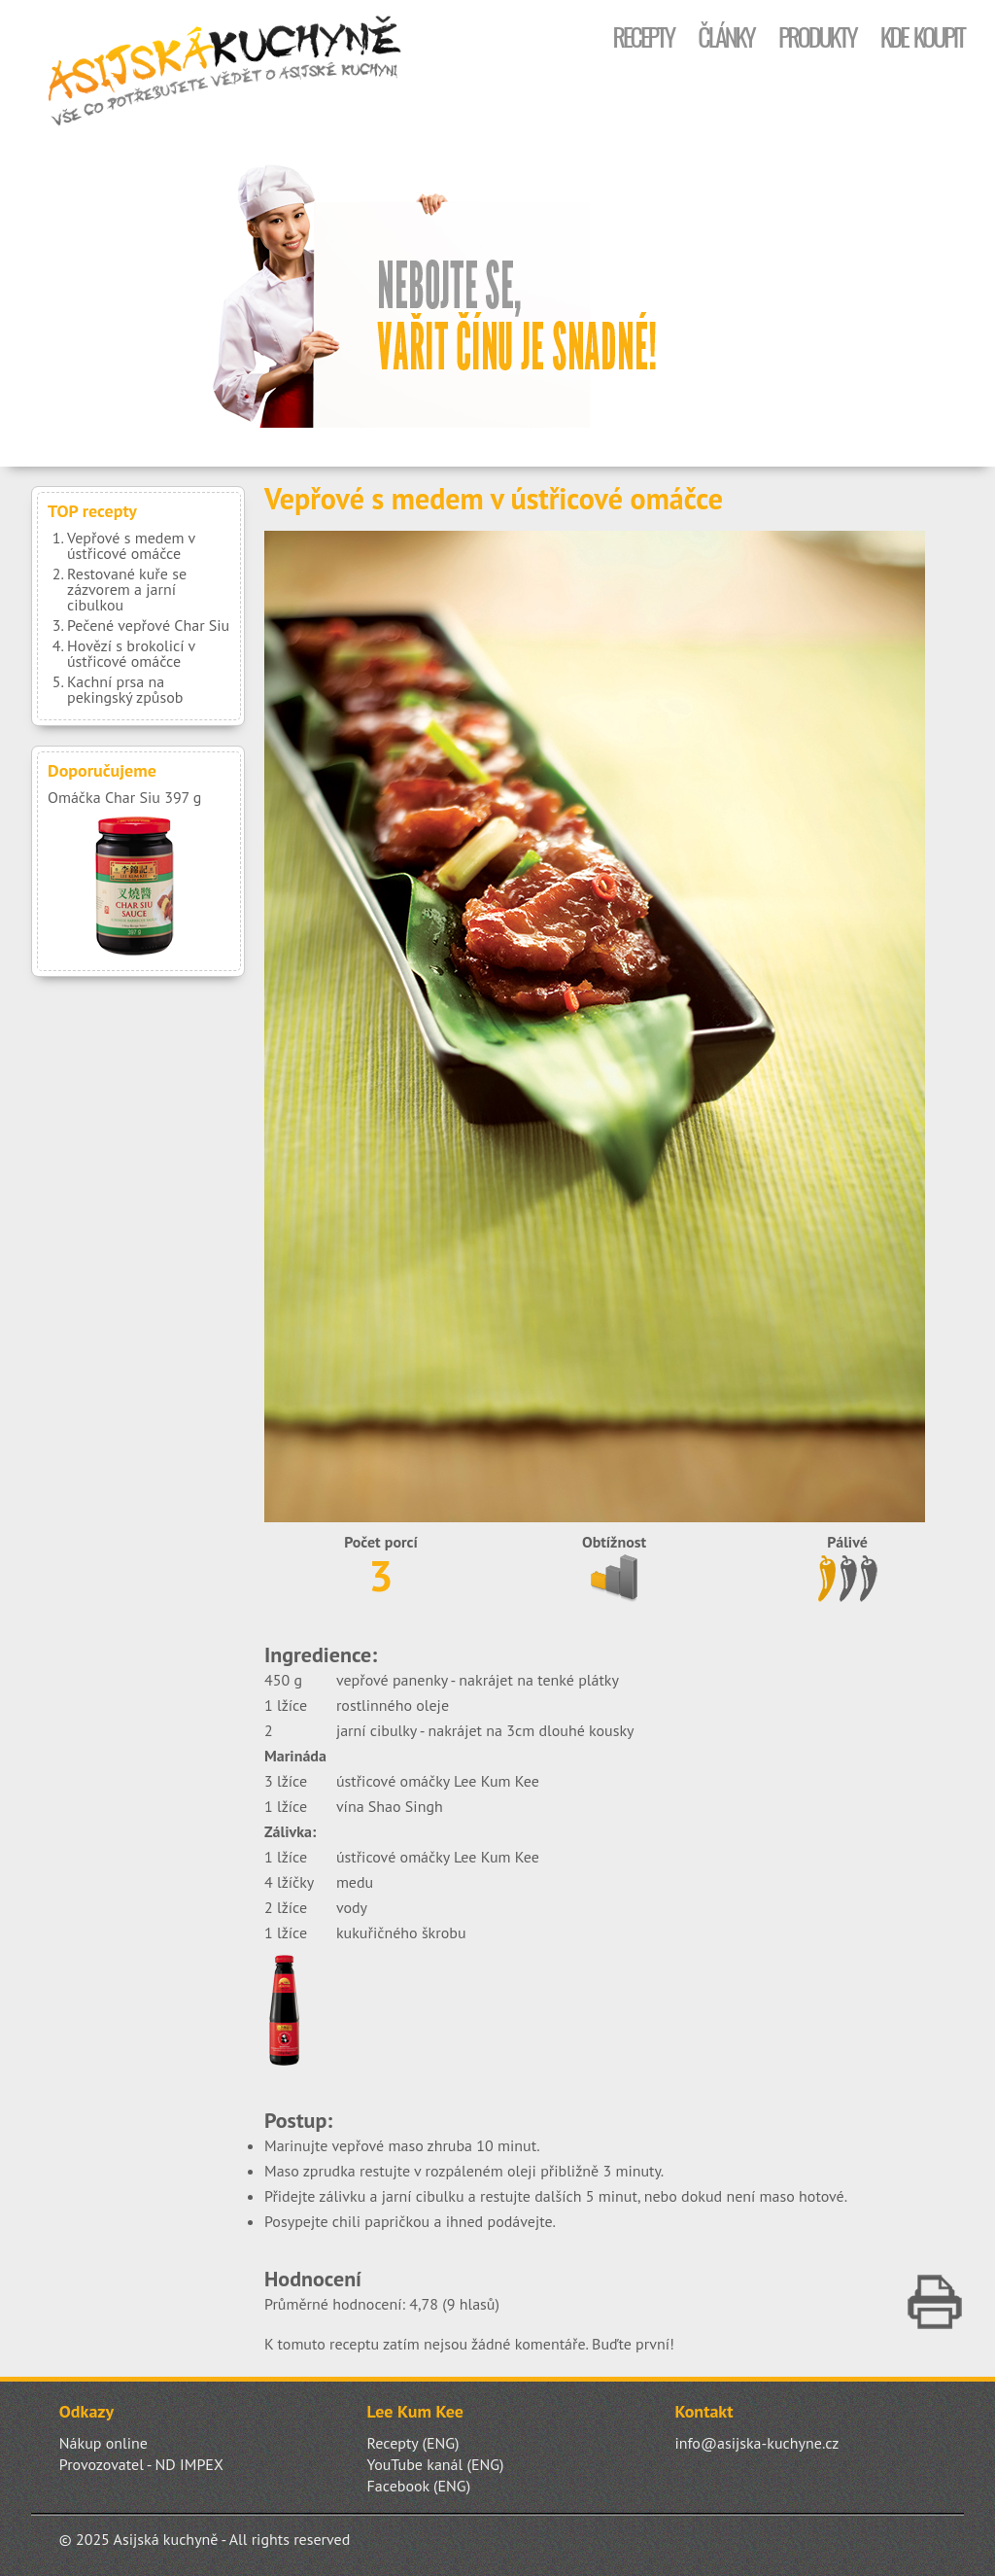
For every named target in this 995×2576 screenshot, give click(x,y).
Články (726, 36)
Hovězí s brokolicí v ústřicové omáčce (131, 653)
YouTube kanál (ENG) (435, 2464)
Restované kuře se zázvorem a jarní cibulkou (127, 589)
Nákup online (103, 2443)
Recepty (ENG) (413, 2443)
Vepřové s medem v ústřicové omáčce (131, 545)
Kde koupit (922, 36)
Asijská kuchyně (225, 73)
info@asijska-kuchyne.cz (756, 2443)
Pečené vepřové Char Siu (148, 625)
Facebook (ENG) (419, 2485)
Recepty (642, 36)
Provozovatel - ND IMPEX (141, 2464)
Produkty (817, 36)
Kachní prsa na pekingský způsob (125, 689)
